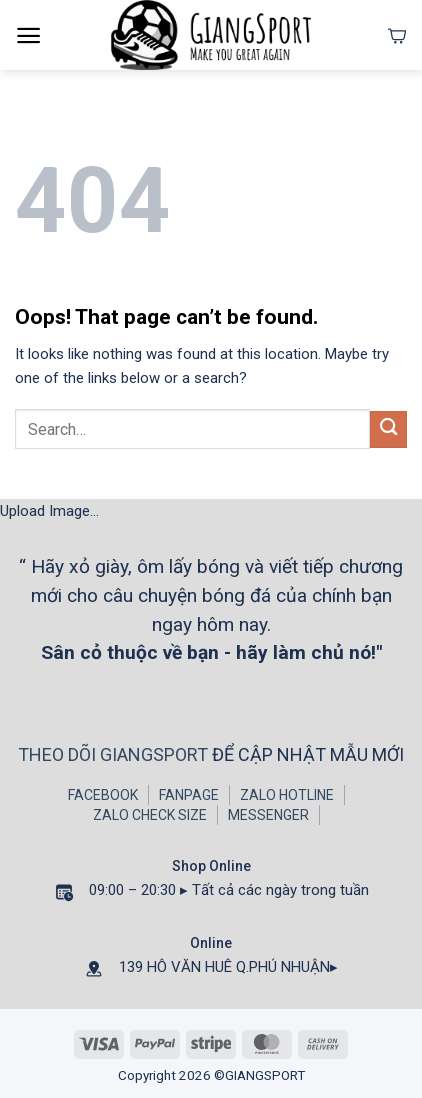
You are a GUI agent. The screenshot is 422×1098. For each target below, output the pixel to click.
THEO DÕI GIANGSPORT (115, 754)
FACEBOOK (103, 795)
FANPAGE (189, 795)
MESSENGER (268, 815)
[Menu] (28, 35)
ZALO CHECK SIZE (150, 815)
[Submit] (388, 429)
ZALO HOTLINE (287, 795)
